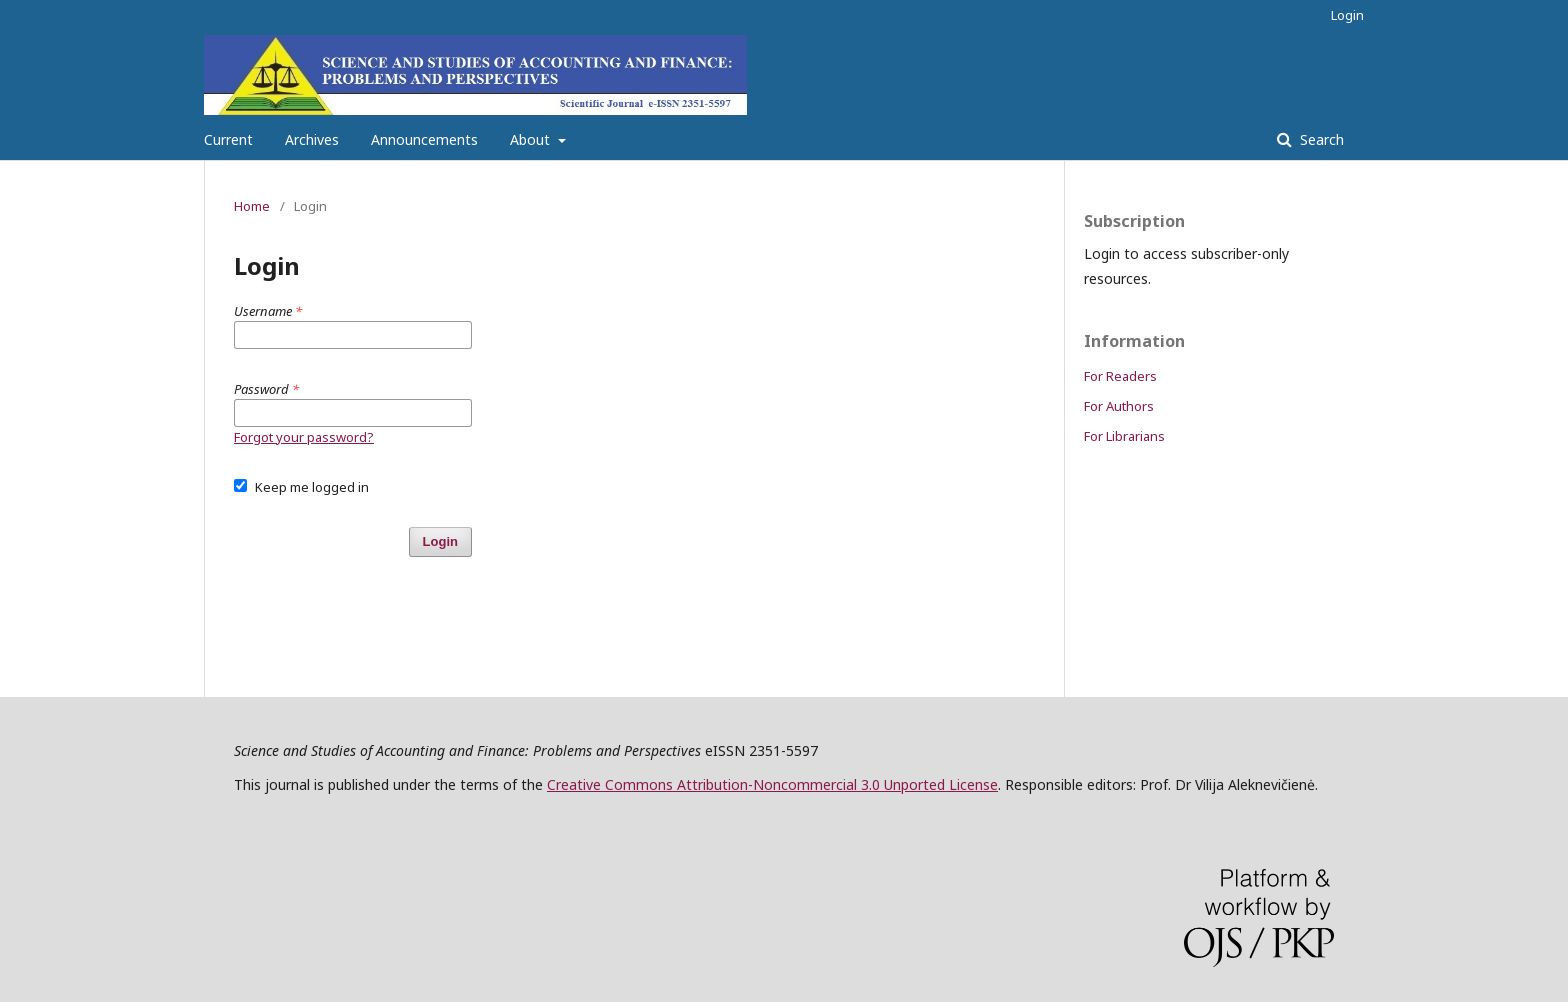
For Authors (1119, 406)
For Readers (1120, 376)
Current (228, 139)
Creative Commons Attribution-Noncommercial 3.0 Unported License (772, 784)
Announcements (424, 139)
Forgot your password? (304, 437)
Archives (312, 139)
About (532, 139)
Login (1347, 15)
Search (1320, 139)
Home (252, 206)
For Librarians (1124, 436)
